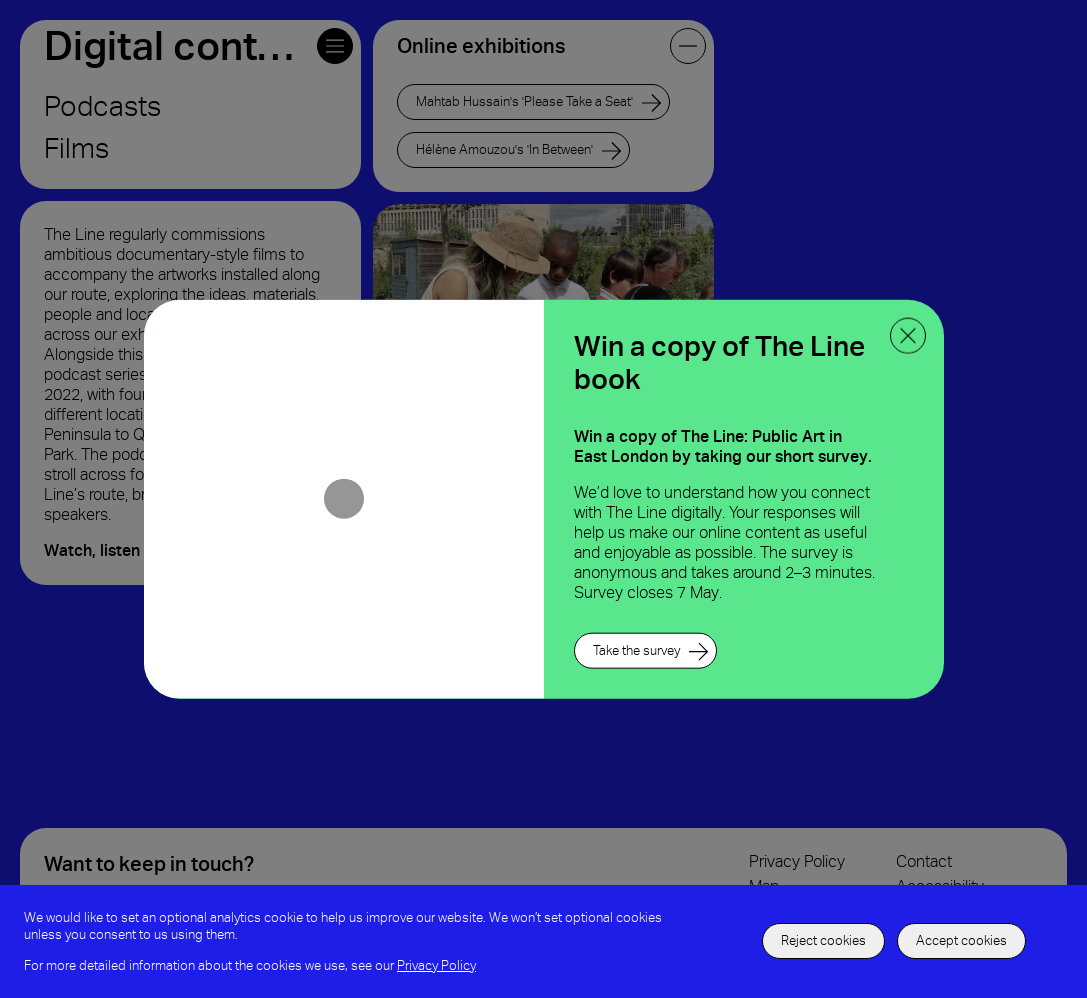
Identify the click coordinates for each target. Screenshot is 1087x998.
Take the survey (636, 649)
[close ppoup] (908, 336)
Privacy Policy (436, 965)
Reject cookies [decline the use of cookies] (823, 940)
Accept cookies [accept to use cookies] (961, 940)
